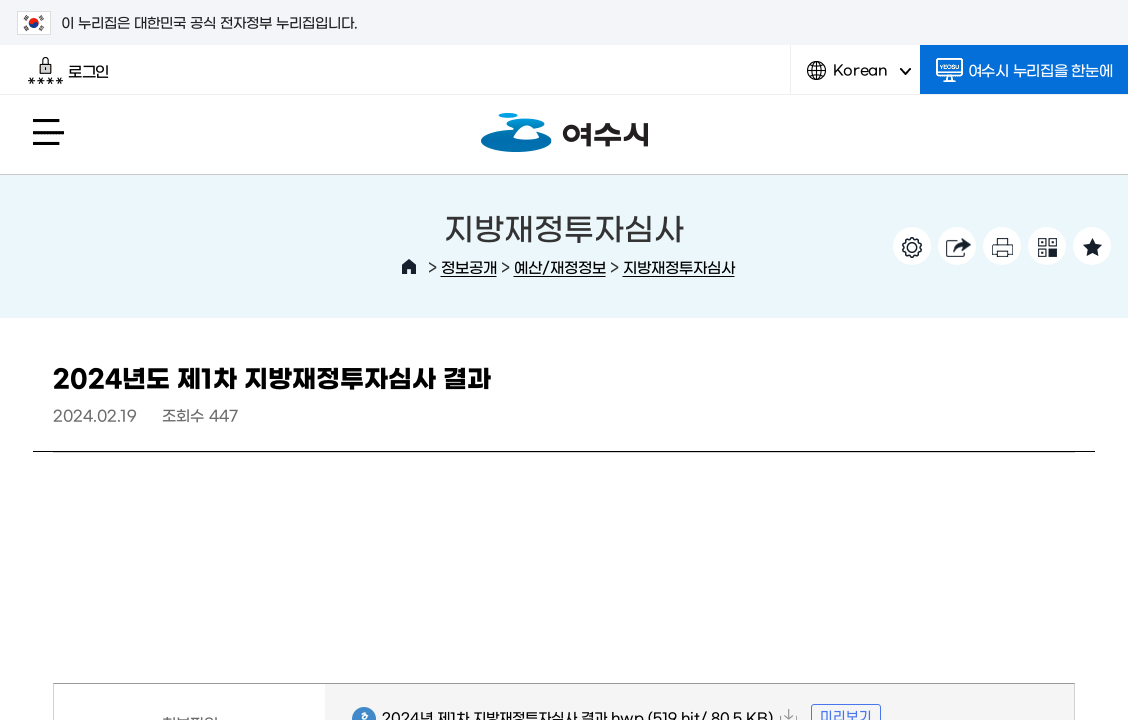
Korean (859, 77)
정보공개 (469, 266)
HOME (409, 267)
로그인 (68, 71)
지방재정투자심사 (679, 266)
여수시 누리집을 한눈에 (1024, 70)
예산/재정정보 (560, 266)
